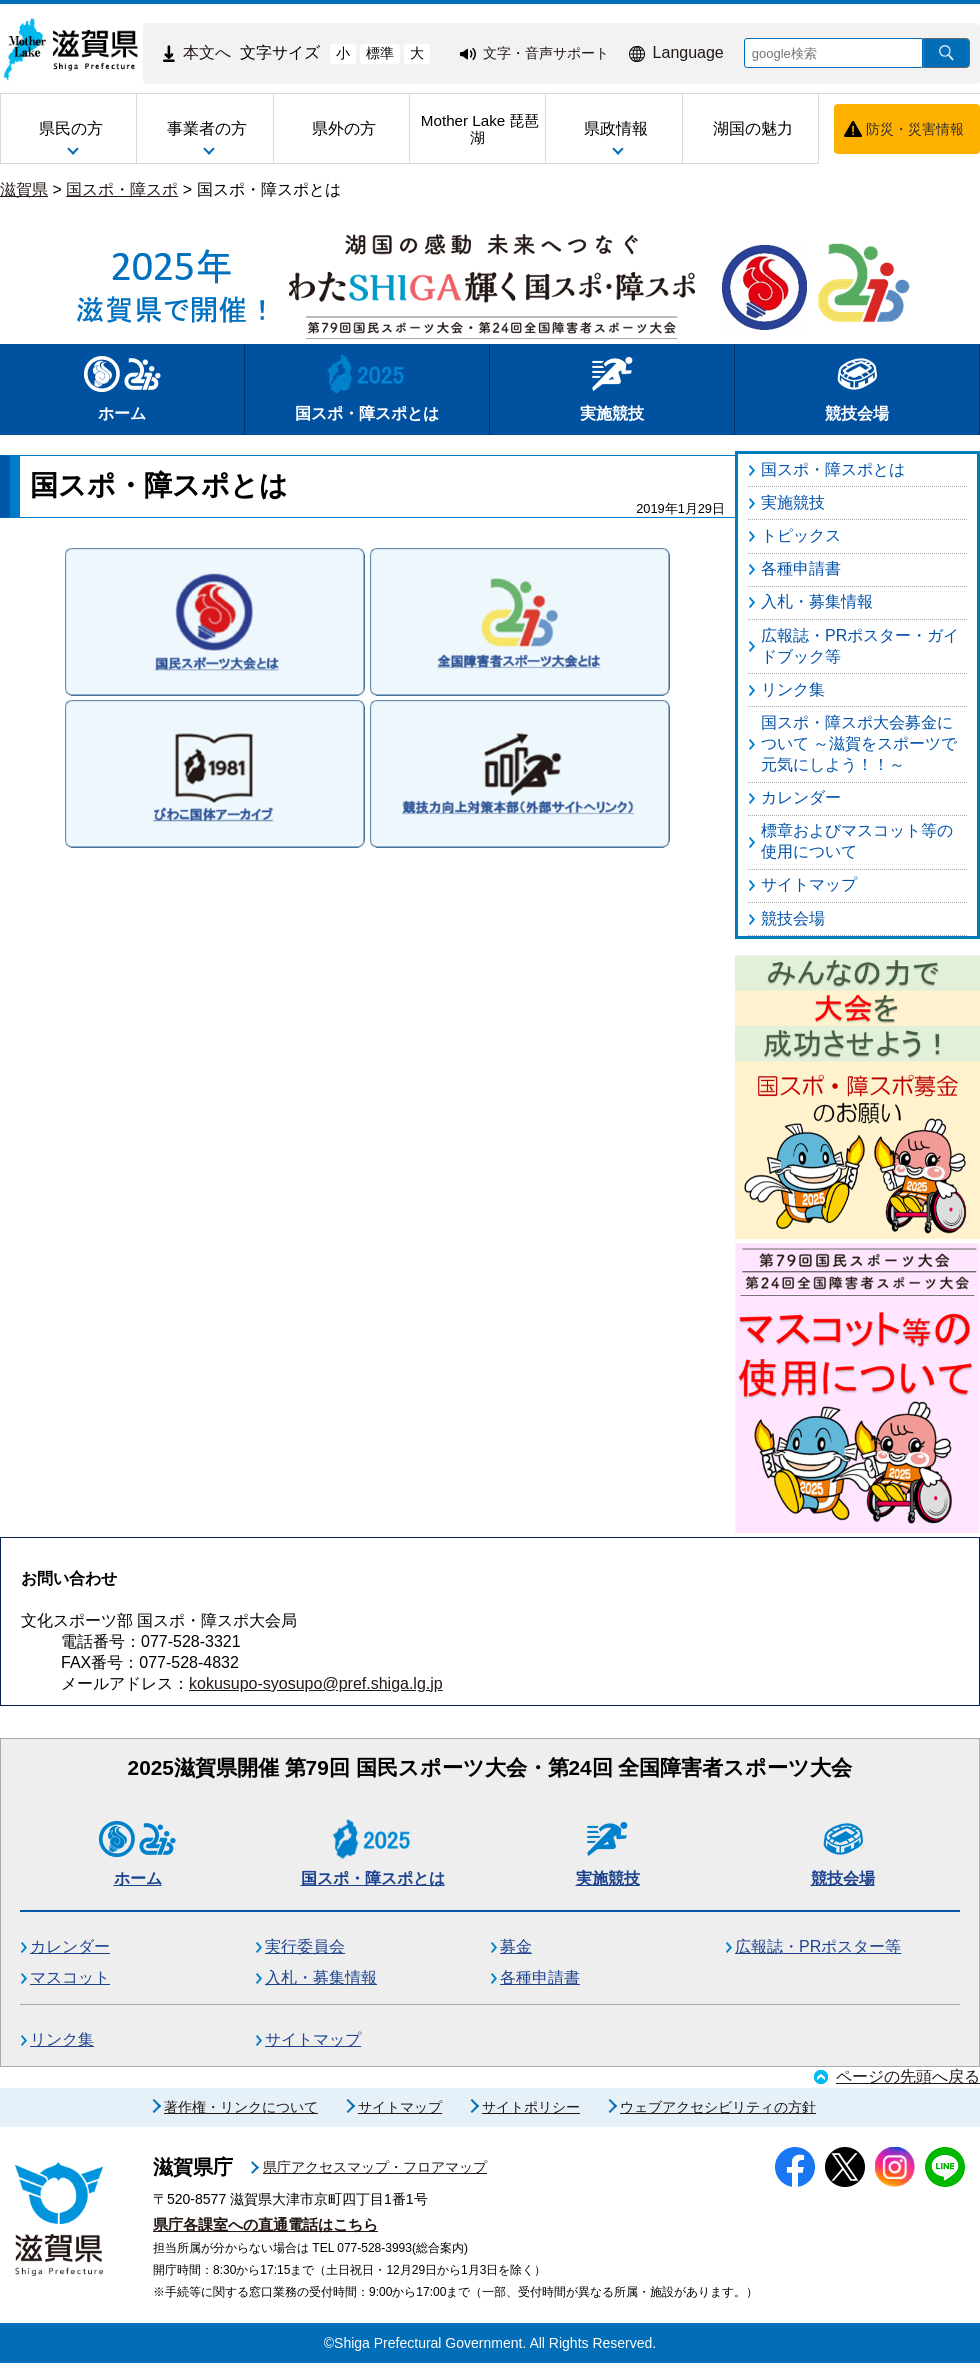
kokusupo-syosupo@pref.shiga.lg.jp (316, 1683)
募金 (516, 1946)
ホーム (122, 388)
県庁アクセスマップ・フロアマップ (375, 2167)
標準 (380, 53)
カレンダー (70, 1946)
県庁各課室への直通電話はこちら (265, 2224)
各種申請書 (540, 1977)
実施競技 (612, 388)
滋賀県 (24, 189)
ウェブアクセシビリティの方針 (718, 2107)
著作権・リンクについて (241, 2107)
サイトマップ (313, 2039)
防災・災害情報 (915, 129)
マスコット (70, 1977)
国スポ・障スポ (122, 189)
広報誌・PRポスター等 (818, 1946)
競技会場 (857, 388)
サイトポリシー (531, 2107)
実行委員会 (305, 1946)
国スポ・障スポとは (269, 189)
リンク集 (62, 2039)
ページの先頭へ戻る (908, 2076)
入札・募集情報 (321, 1977)
